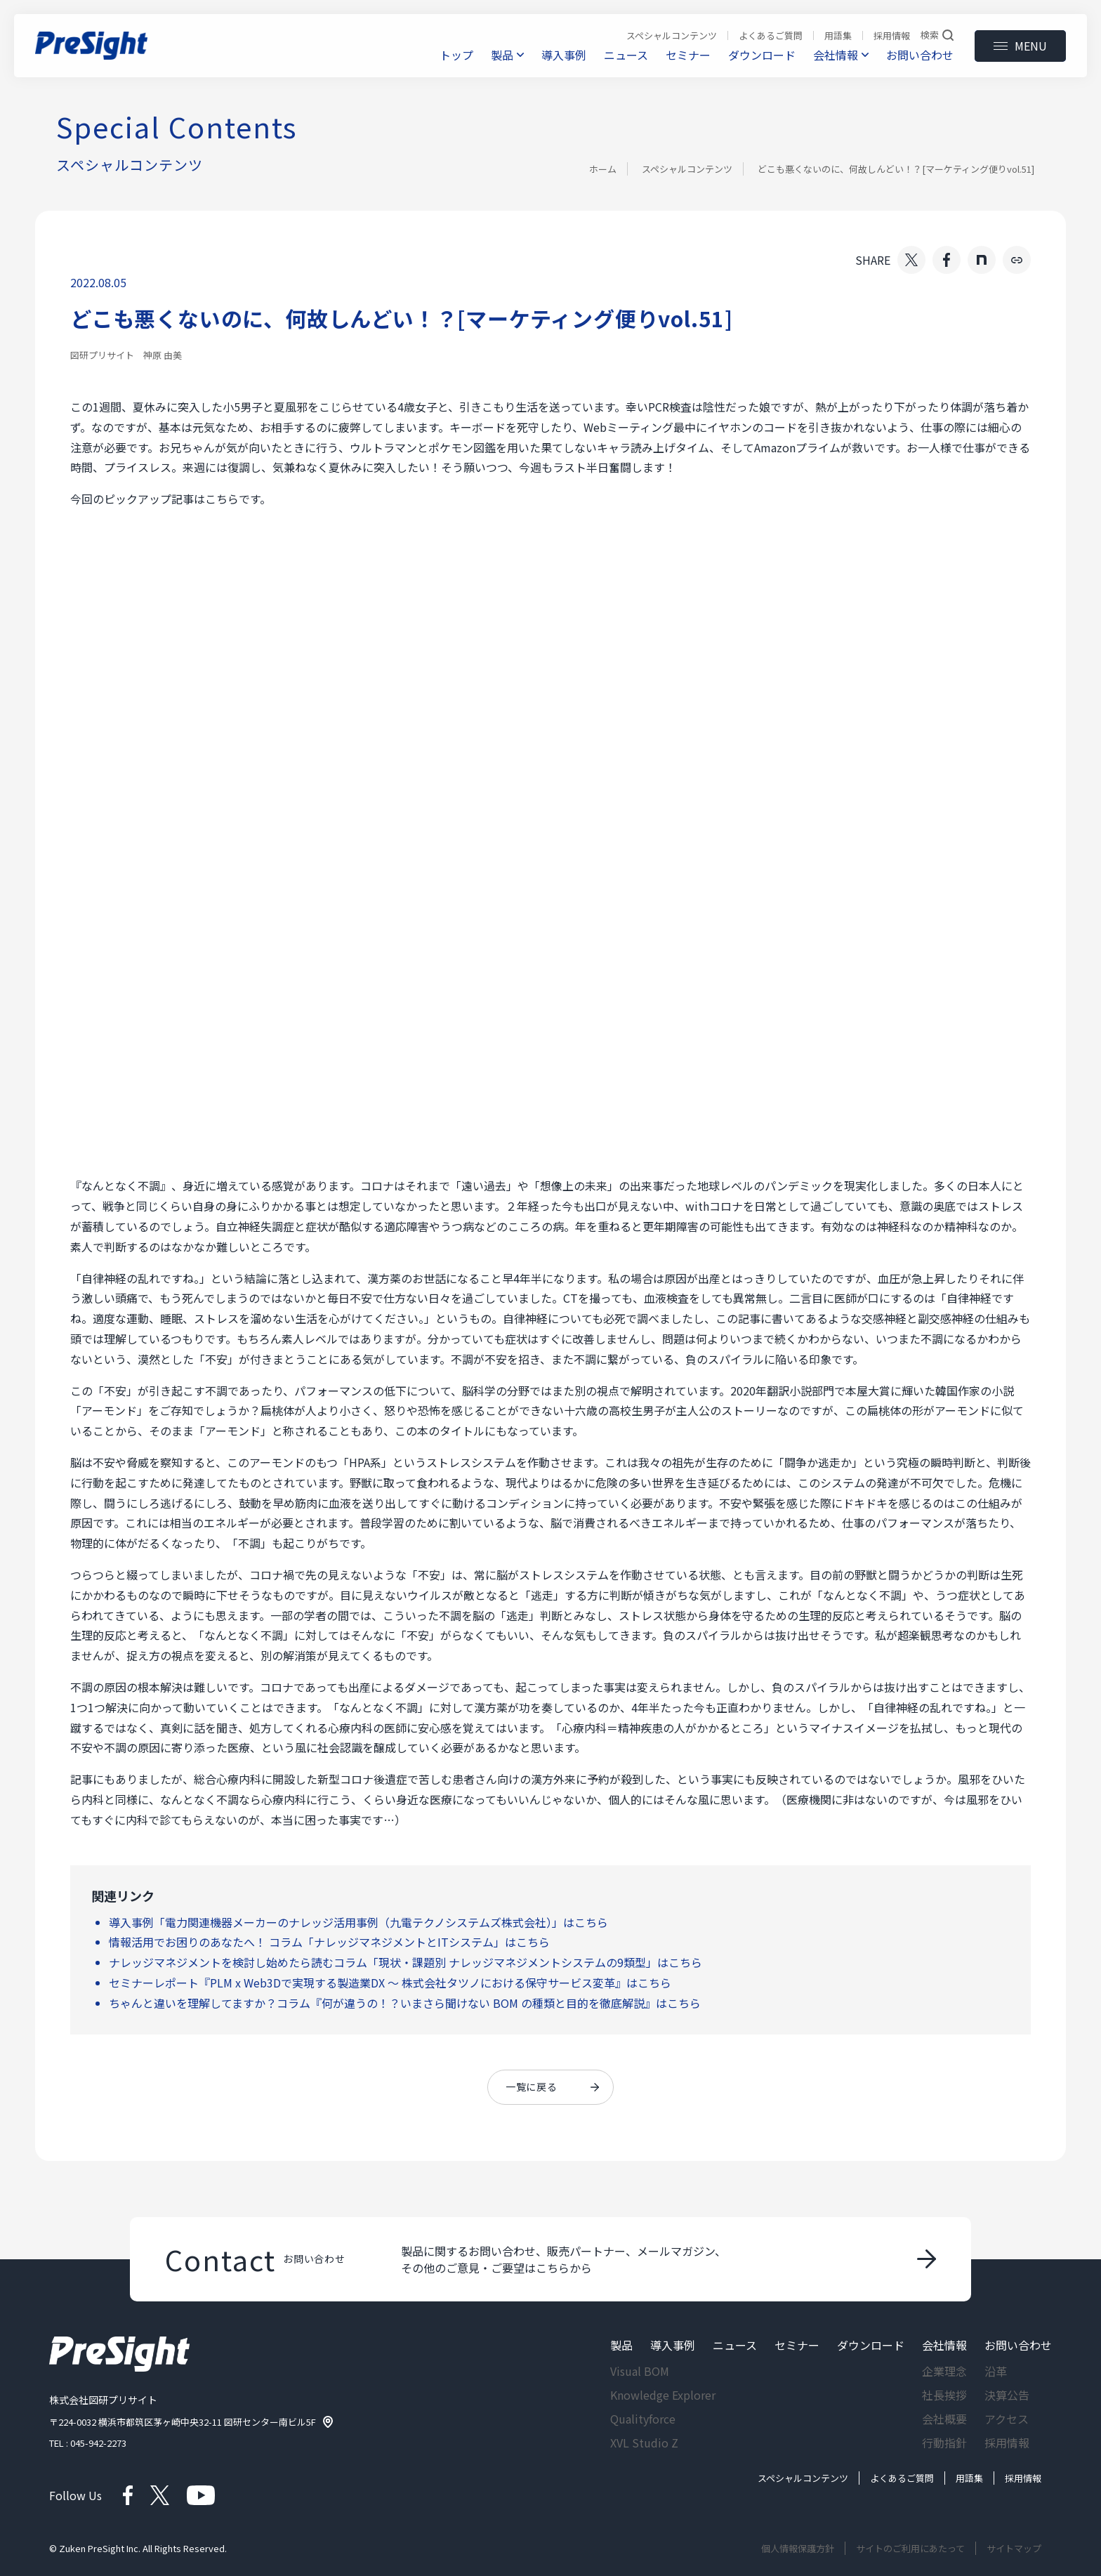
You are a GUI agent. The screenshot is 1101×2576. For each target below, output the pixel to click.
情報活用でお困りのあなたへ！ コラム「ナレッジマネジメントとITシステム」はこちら (329, 1941)
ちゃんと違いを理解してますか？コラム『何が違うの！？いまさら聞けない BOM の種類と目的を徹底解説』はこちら (405, 2003)
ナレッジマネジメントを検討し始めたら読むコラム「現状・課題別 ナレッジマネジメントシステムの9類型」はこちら (405, 1962)
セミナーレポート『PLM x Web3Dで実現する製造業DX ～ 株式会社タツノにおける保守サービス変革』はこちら (390, 1982)
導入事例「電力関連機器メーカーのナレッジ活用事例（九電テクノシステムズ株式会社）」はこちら (358, 1922)
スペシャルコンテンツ (687, 169)
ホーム (603, 169)
